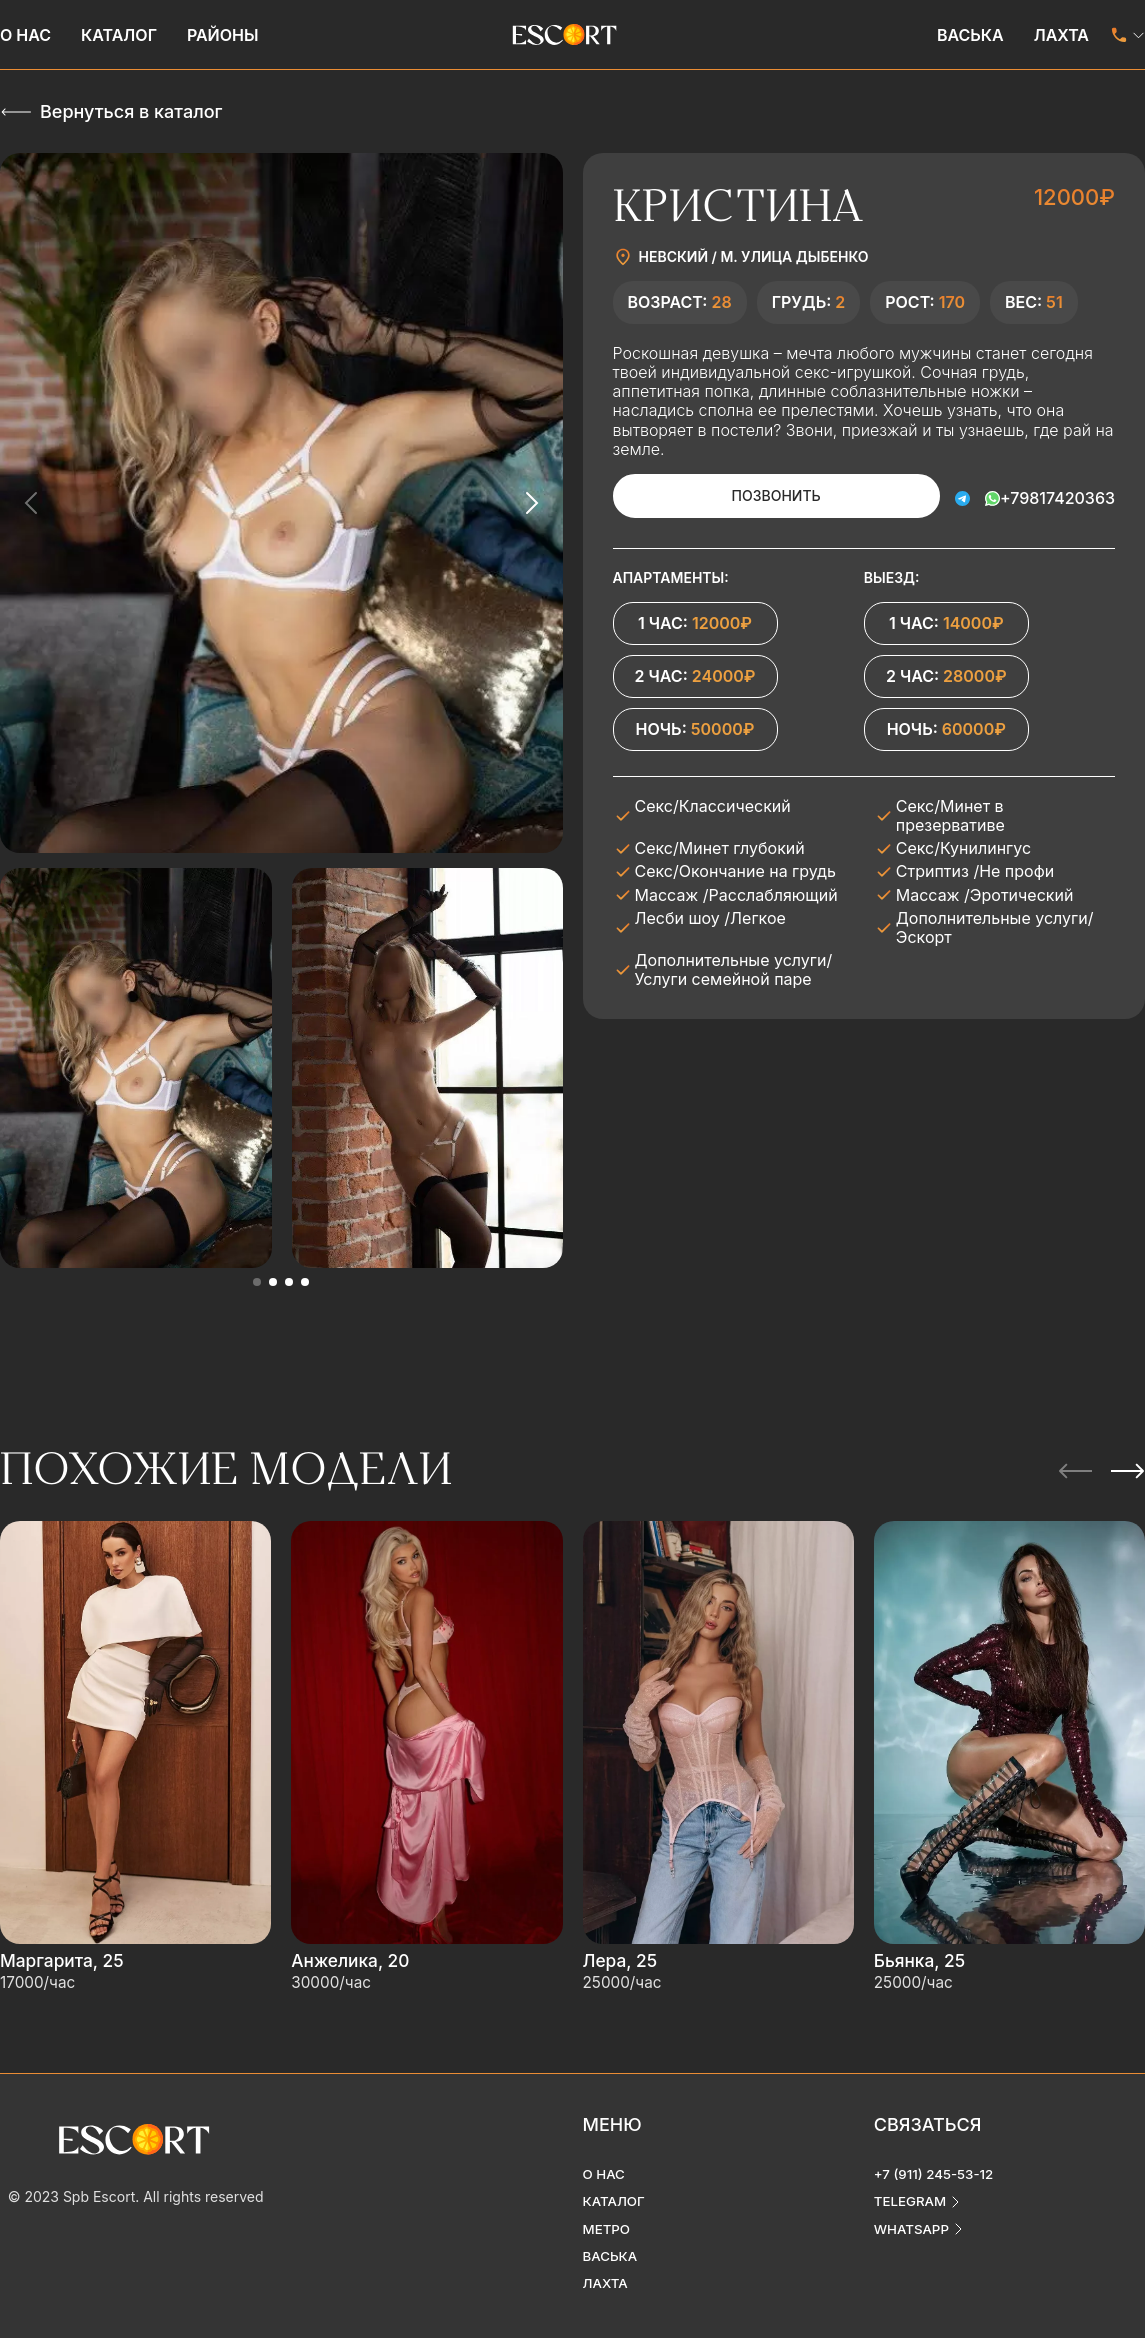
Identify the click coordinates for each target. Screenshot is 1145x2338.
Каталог (119, 35)
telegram (912, 2183)
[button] (257, 1282)
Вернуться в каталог (131, 111)
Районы (223, 35)
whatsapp (913, 2211)
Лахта (1061, 35)
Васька (970, 35)
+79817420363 (1057, 496)
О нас (25, 35)
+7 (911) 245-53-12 (937, 2155)
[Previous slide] (32, 503)
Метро (608, 2211)
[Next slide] (531, 503)
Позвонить (762, 495)
